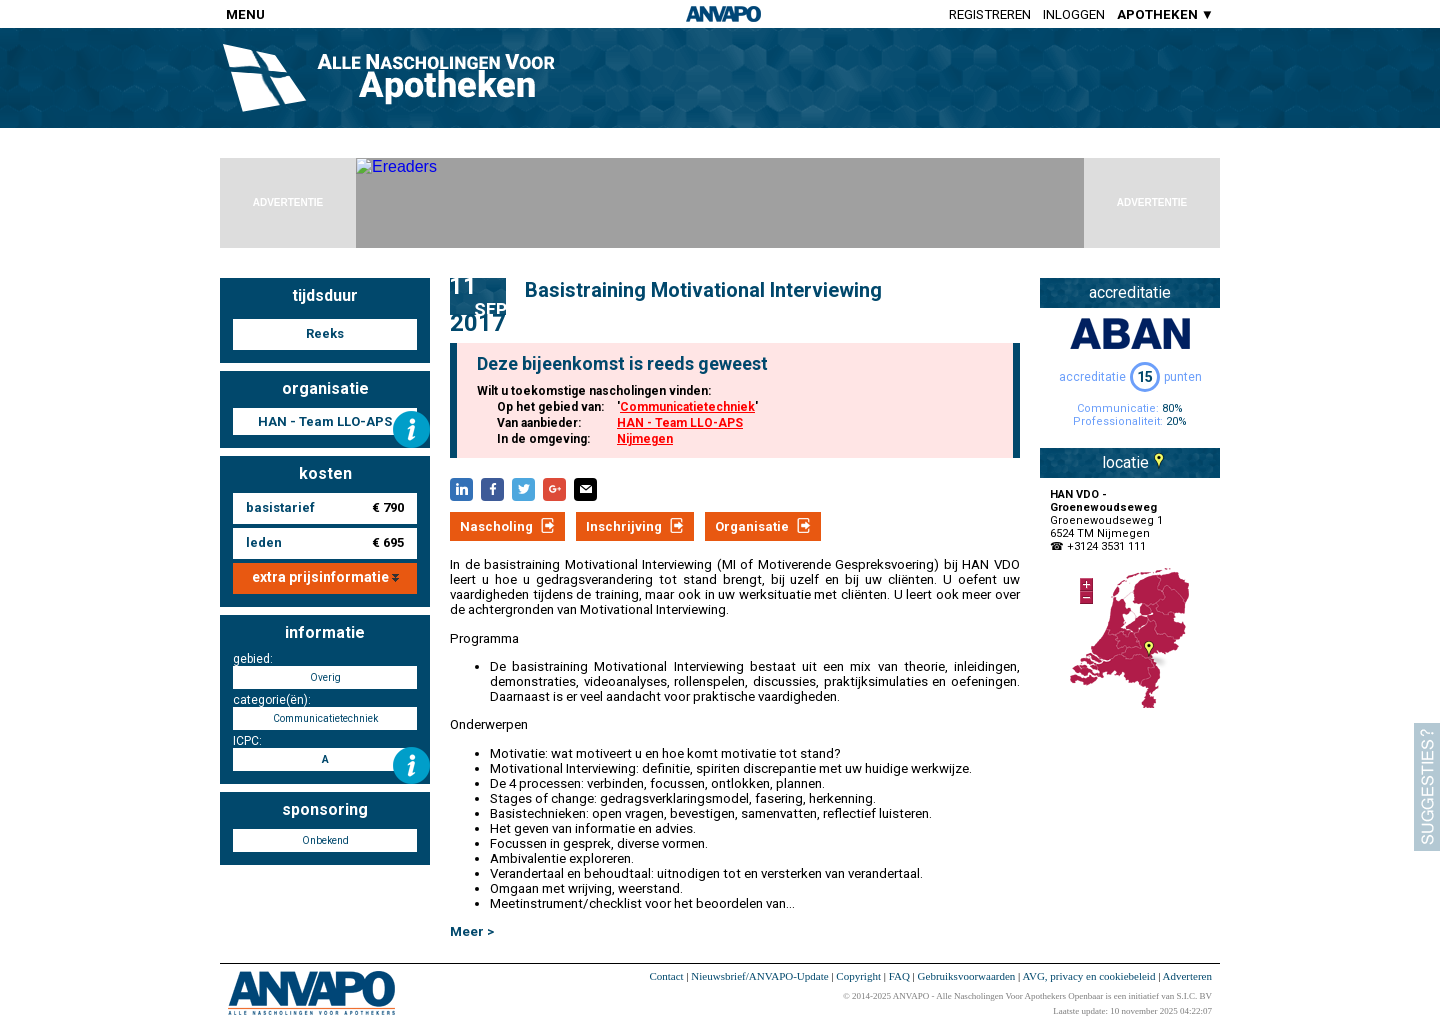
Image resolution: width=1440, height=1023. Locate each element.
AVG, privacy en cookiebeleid (1088, 976)
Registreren (990, 14)
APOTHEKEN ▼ (1165, 14)
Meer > (472, 931)
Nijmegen (645, 439)
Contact (666, 976)
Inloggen (1074, 14)
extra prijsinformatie (325, 577)
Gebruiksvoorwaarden (967, 976)
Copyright (858, 976)
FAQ (899, 976)
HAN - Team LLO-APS (680, 423)
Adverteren (1187, 976)
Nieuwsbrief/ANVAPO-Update (759, 976)
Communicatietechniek (687, 407)
